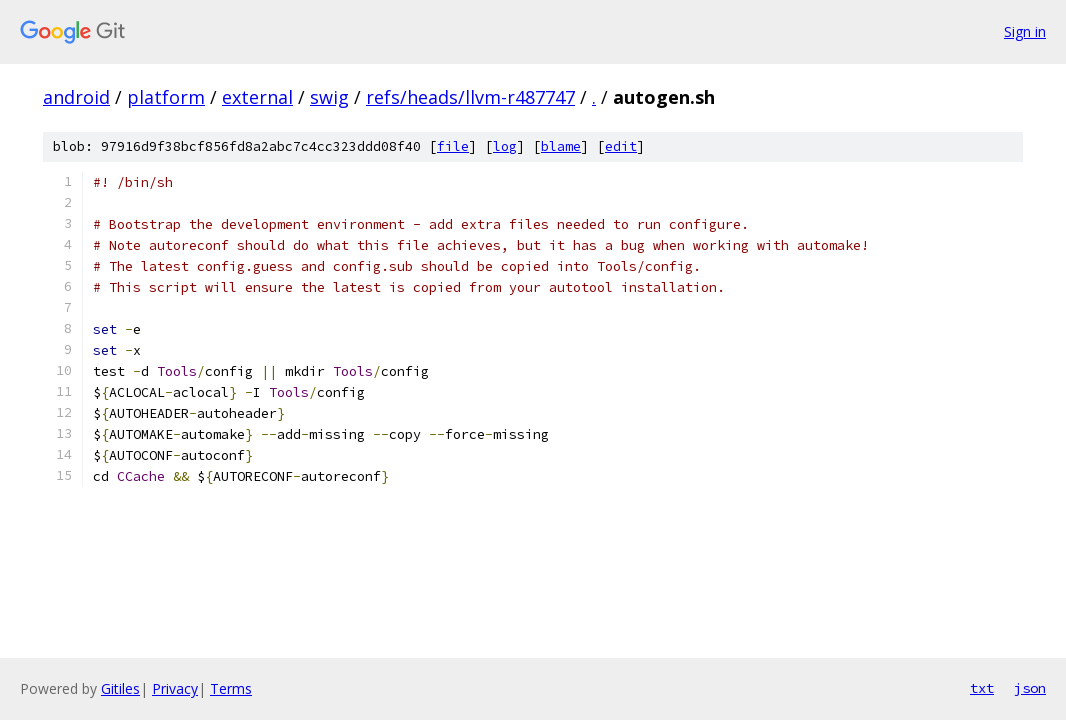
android (76, 97)
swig (329, 97)
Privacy (175, 688)
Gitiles (120, 688)
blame (561, 146)
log (505, 146)
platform (166, 97)
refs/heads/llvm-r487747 (470, 97)
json (1030, 688)
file (453, 146)
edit (621, 146)
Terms (231, 688)
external (257, 97)
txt (982, 688)
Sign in (1025, 31)
